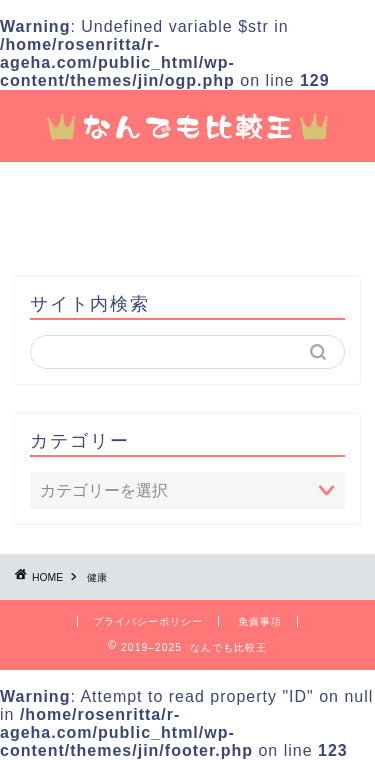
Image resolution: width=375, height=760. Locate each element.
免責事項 (260, 621)
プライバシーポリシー (148, 621)
